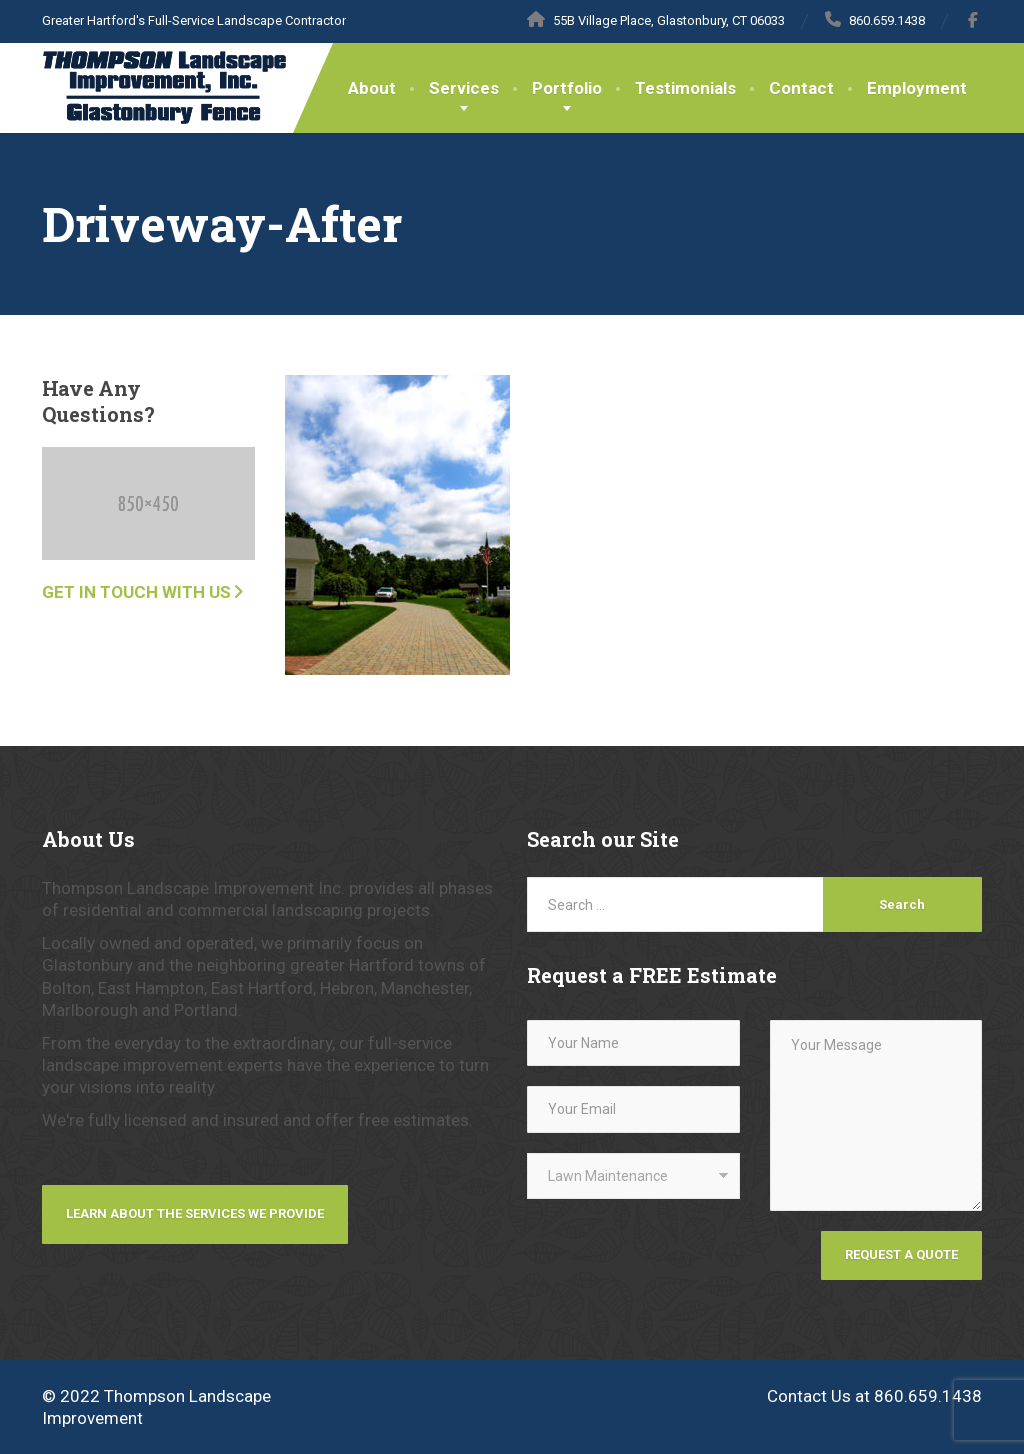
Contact (801, 88)
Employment (917, 88)
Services (464, 88)
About (372, 88)
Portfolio (567, 88)
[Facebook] (973, 20)
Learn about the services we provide (195, 1213)
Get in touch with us (136, 592)
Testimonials (685, 88)
